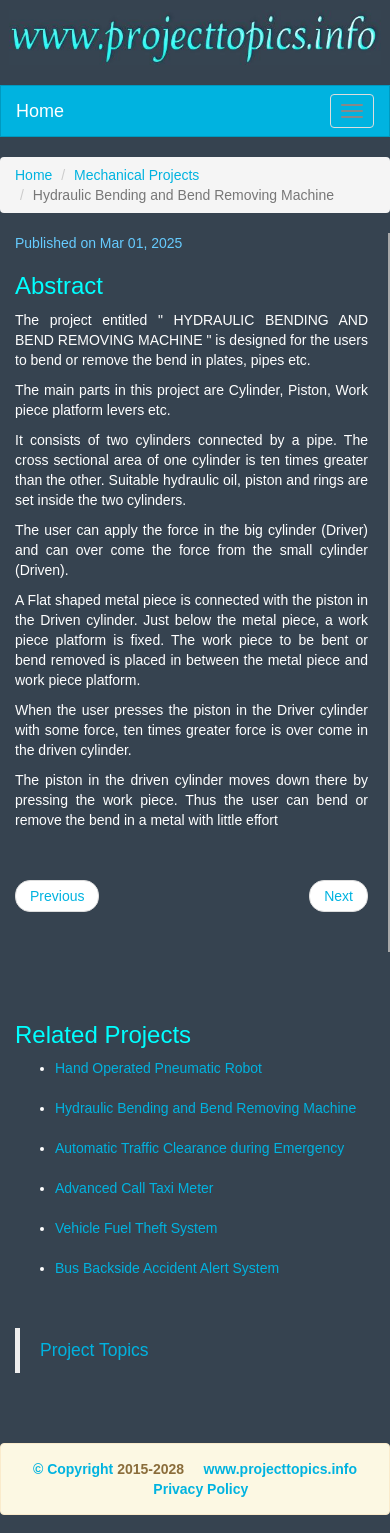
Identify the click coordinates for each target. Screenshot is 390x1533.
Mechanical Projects (136, 175)
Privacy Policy (200, 1489)
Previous (57, 896)
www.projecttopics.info (278, 1469)
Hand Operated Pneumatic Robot (158, 1068)
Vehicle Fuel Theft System (136, 1228)
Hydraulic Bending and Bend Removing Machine (205, 1108)
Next (338, 896)
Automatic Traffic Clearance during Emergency (199, 1148)
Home (40, 111)
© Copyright (73, 1469)
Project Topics (94, 1350)
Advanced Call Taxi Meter (134, 1188)
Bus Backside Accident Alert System (167, 1268)
